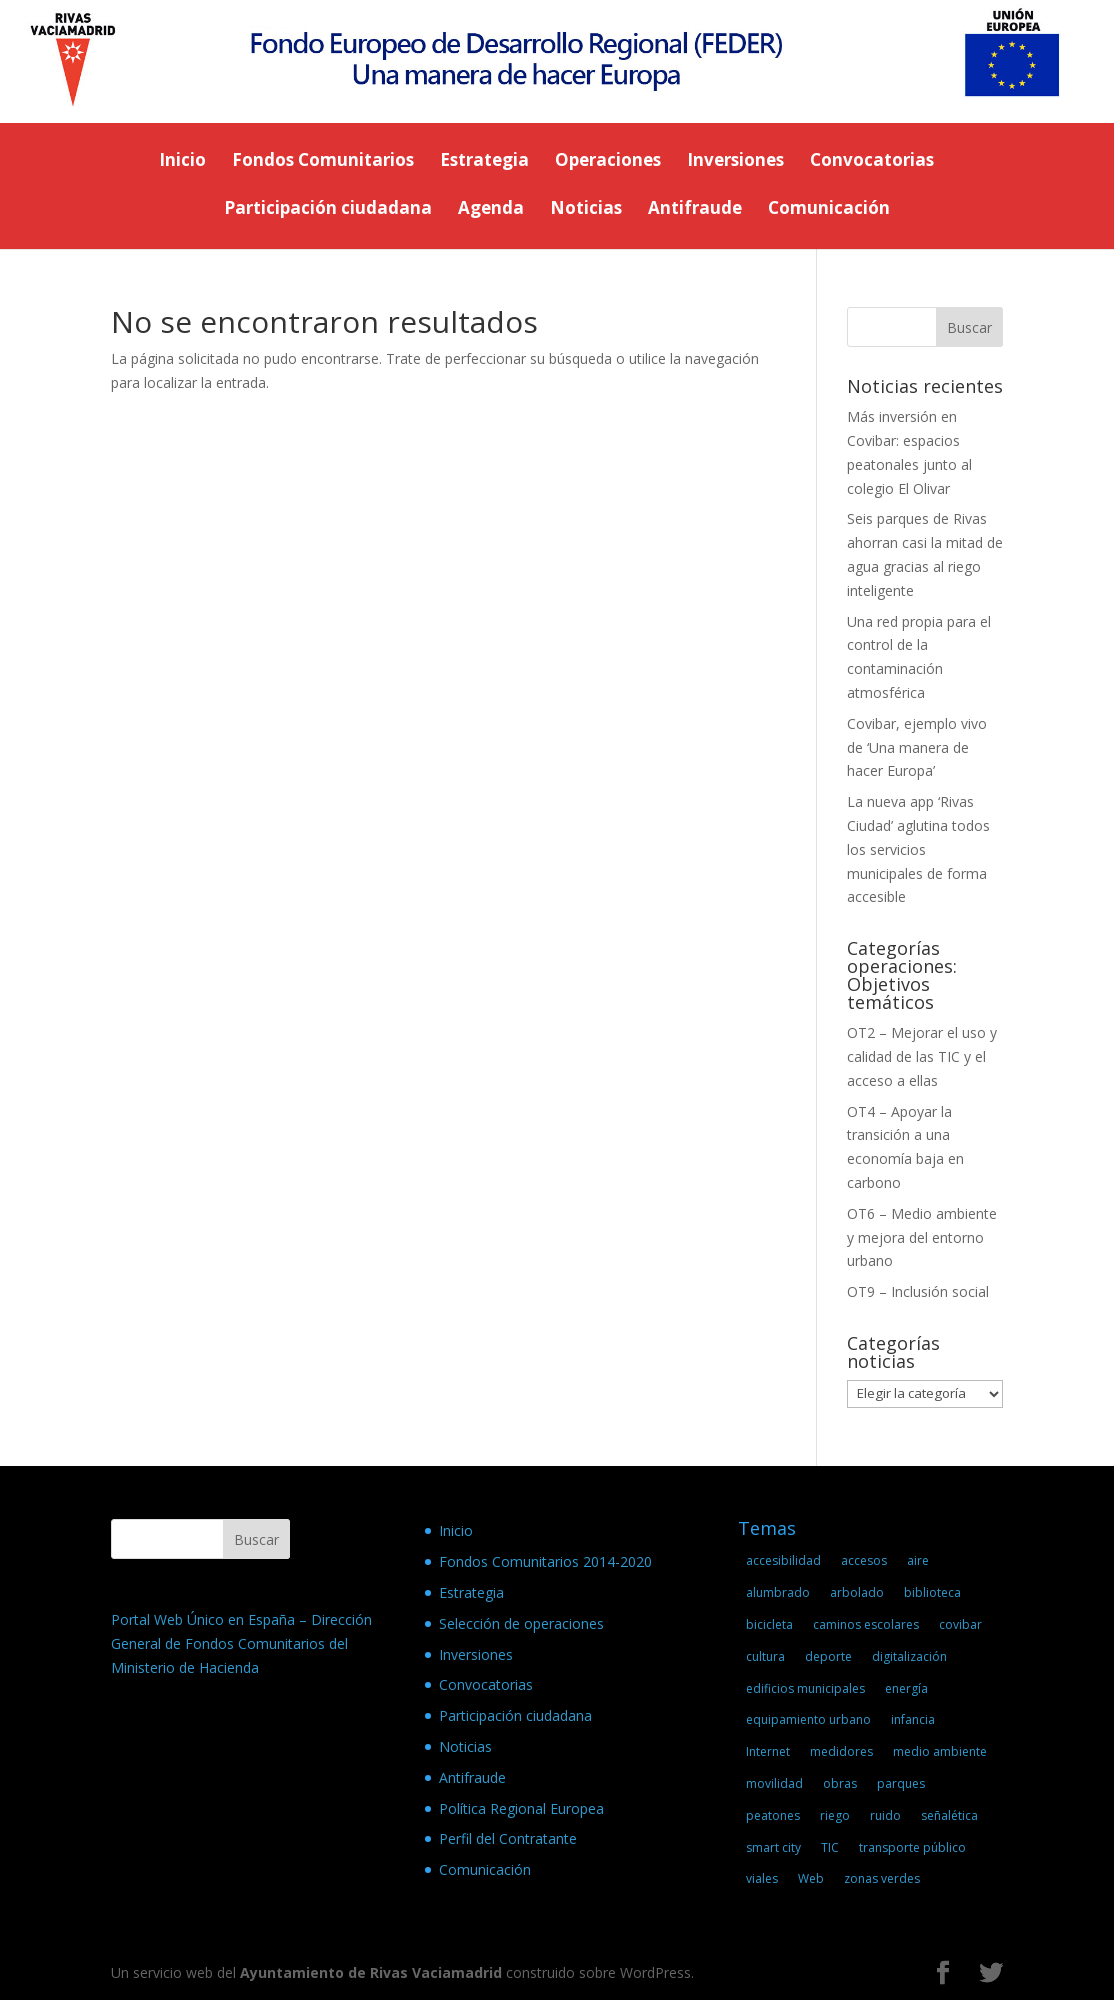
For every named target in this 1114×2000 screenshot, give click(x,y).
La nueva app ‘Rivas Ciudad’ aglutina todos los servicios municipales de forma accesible (918, 849)
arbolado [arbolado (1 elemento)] (857, 1592)
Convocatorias (872, 162)
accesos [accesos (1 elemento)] (864, 1560)
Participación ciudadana (328, 210)
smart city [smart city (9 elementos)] (773, 1847)
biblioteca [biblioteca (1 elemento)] (932, 1592)
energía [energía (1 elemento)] (906, 1688)
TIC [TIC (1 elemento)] (830, 1847)
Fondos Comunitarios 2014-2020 (545, 1561)
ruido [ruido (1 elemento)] (885, 1815)
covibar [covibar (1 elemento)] (960, 1624)
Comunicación (829, 210)
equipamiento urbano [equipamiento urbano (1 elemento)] (808, 1719)
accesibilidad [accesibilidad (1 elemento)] (783, 1560)
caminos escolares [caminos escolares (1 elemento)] (866, 1624)
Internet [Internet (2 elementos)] (768, 1751)
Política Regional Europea (521, 1808)
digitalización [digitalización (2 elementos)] (909, 1656)
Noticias (586, 210)
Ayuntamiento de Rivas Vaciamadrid (371, 1972)
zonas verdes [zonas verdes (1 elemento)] (882, 1878)
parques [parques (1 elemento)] (901, 1783)
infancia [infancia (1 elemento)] (913, 1719)
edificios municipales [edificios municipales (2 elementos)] (805, 1688)
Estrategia (484, 162)
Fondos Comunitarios (323, 162)
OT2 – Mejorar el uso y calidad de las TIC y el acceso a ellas (922, 1056)
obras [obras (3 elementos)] (840, 1783)
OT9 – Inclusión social (918, 1291)
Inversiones (735, 162)
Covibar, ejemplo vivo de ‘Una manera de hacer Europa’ (917, 747)
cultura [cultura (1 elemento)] (765, 1656)
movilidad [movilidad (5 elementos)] (774, 1783)
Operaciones (608, 162)
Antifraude (695, 210)
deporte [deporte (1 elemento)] (828, 1656)
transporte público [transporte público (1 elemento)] (912, 1847)
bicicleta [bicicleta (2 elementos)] (769, 1624)
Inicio (182, 162)
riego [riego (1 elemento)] (835, 1815)
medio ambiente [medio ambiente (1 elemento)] (940, 1751)
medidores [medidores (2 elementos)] (841, 1751)
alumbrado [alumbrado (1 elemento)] (778, 1592)
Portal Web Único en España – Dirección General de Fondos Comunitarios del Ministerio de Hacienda (241, 1643)
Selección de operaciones (521, 1623)
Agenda (491, 210)
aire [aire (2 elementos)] (918, 1560)
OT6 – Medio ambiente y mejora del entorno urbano (922, 1237)
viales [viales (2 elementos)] (762, 1878)
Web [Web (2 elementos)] (811, 1878)
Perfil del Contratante (508, 1838)
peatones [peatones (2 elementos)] (773, 1815)
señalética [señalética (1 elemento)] (949, 1815)
